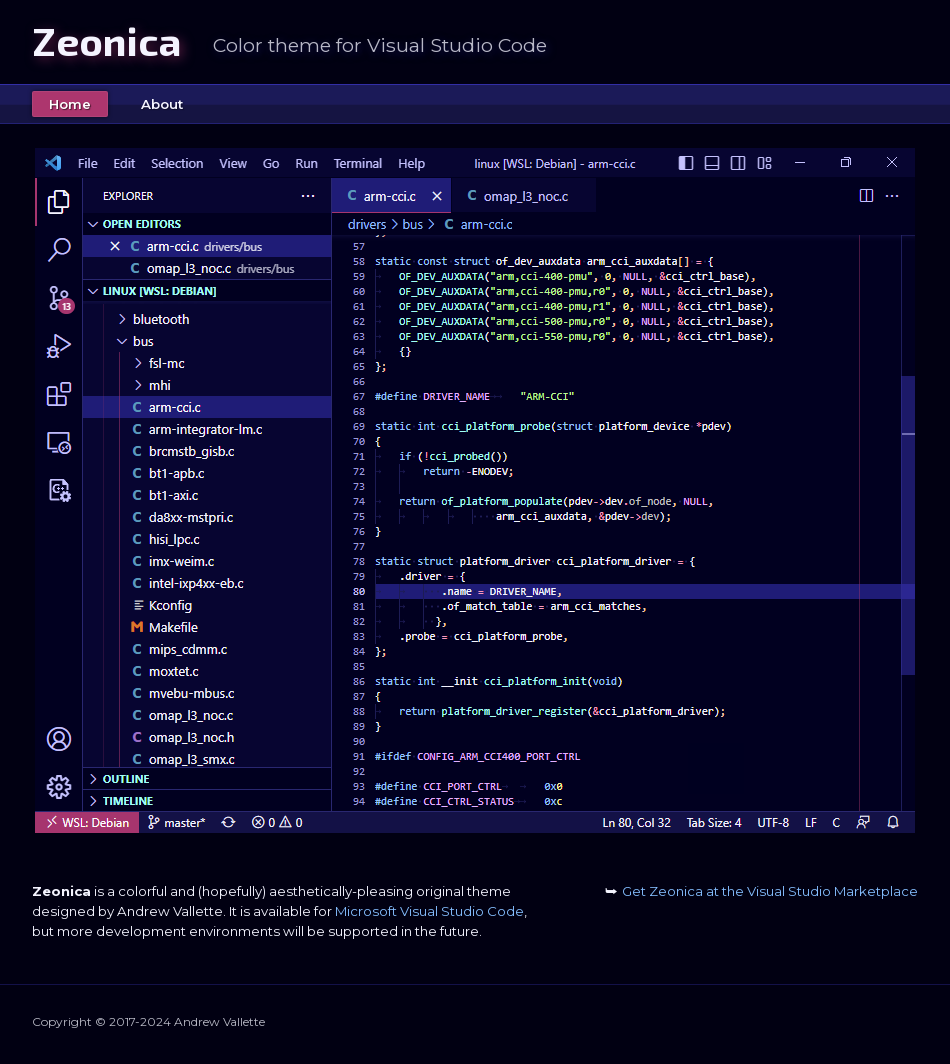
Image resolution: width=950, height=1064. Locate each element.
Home (70, 104)
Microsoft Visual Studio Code (429, 911)
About (162, 104)
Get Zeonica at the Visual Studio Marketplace (761, 891)
